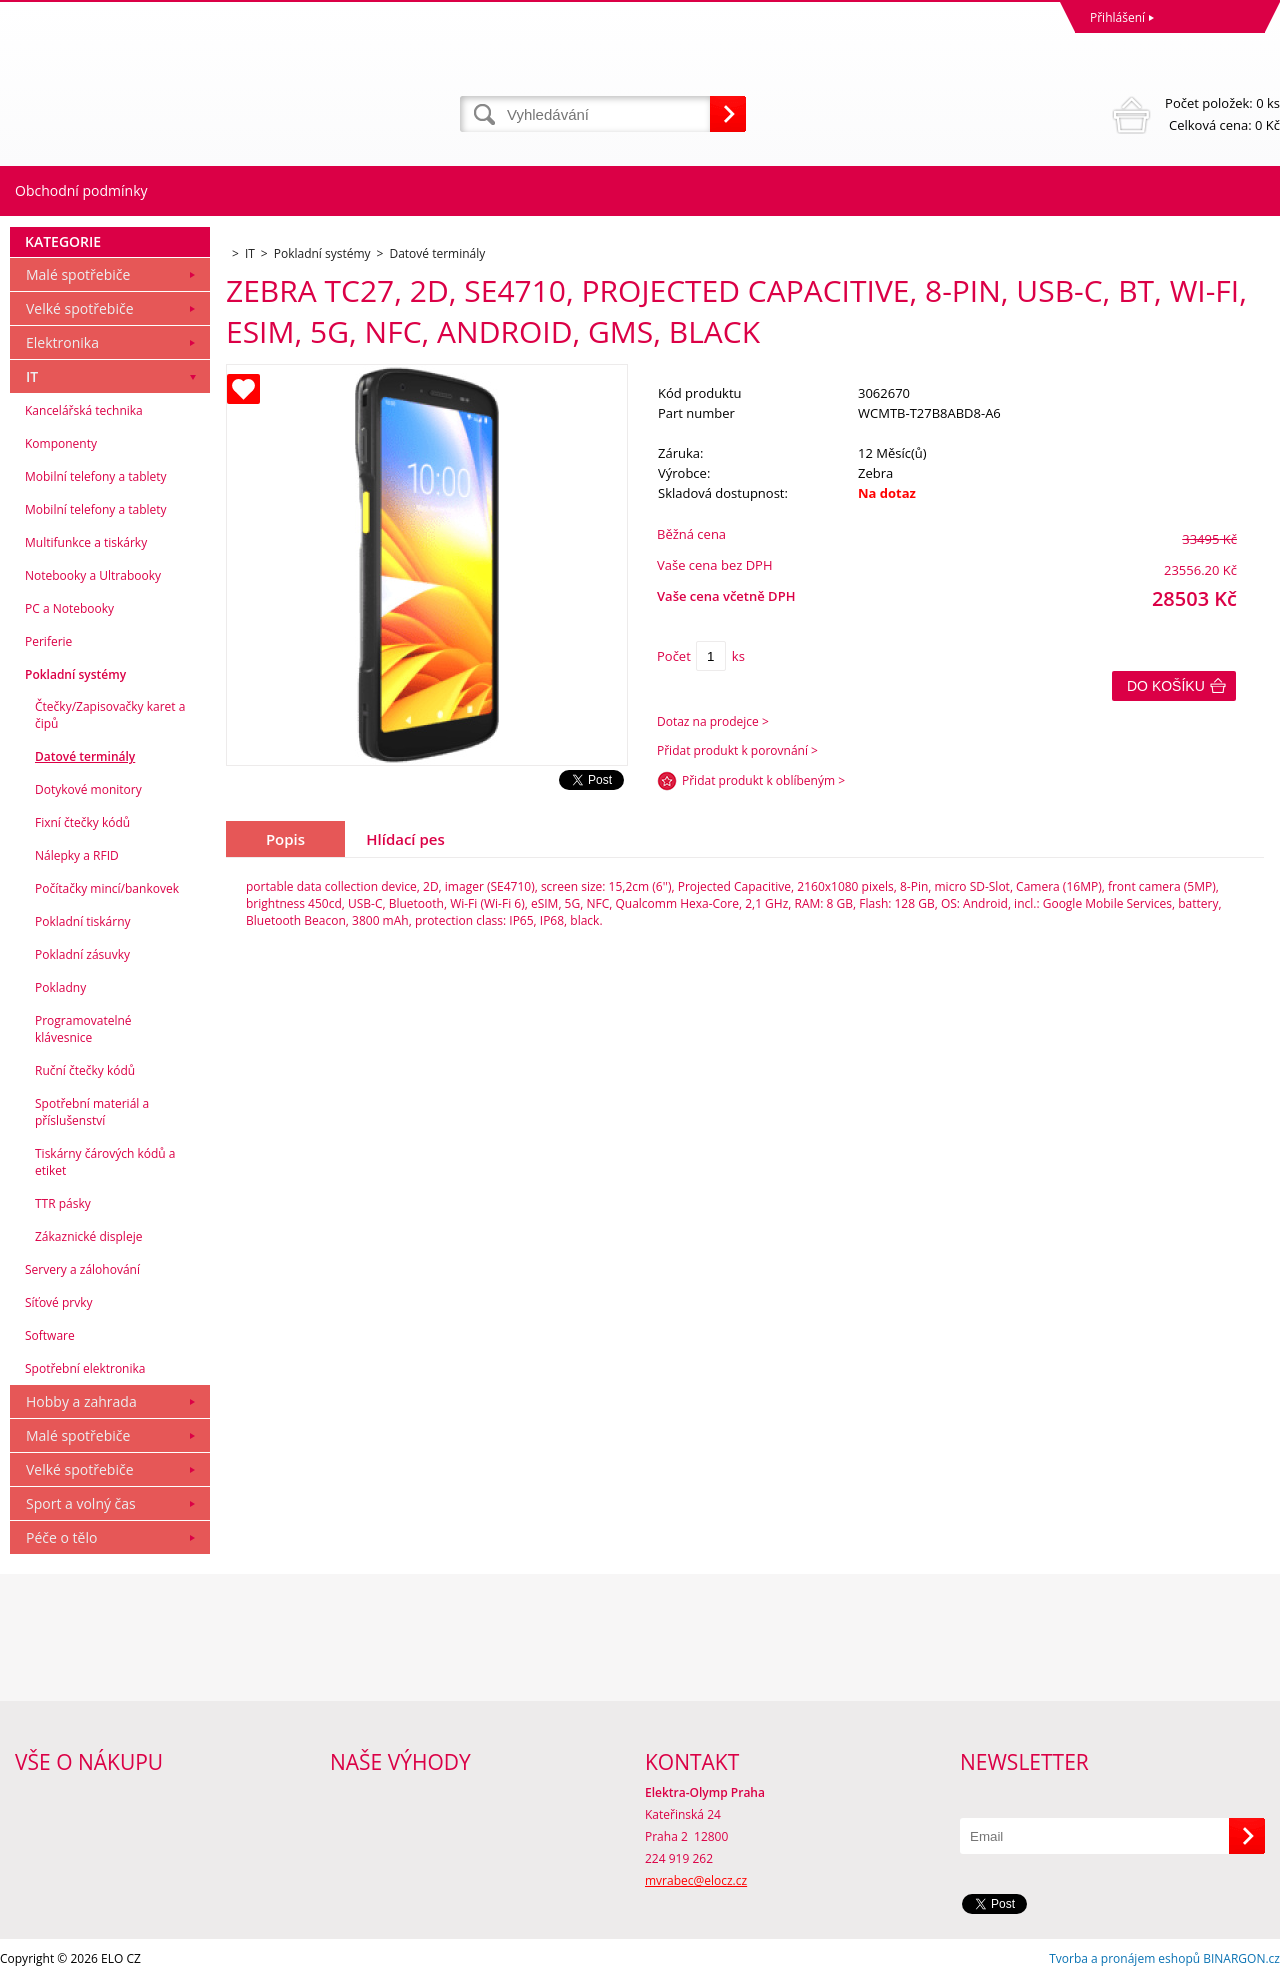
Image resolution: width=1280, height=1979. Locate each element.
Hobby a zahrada (81, 1401)
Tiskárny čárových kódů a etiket (105, 1162)
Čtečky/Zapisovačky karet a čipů (110, 715)
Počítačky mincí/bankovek (107, 888)
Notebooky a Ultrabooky (93, 575)
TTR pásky (63, 1203)
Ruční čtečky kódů (85, 1070)
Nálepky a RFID (77, 855)
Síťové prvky (59, 1302)
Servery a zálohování (82, 1269)
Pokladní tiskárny (83, 921)
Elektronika (62, 342)
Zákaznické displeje (88, 1236)
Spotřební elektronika (85, 1368)
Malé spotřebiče (78, 274)
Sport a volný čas (81, 1503)
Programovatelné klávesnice (83, 1029)
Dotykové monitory (88, 789)
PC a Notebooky (69, 608)
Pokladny (60, 987)
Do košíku (1166, 686)
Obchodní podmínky (81, 190)
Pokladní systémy (75, 674)
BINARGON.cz (1241, 1958)
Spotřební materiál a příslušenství (92, 1112)
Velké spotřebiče (80, 308)
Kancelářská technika (84, 410)
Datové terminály (85, 756)
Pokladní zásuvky (82, 954)
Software (50, 1335)
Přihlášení (1117, 17)
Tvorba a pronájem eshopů (1124, 1958)
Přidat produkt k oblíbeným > (763, 780)
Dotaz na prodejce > (713, 721)
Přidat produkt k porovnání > (737, 750)
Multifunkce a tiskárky (86, 542)
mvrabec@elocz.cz (696, 1880)
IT (32, 376)
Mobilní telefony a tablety (96, 476)
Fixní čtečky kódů (82, 822)
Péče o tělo (61, 1537)
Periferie (48, 641)
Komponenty (61, 443)
